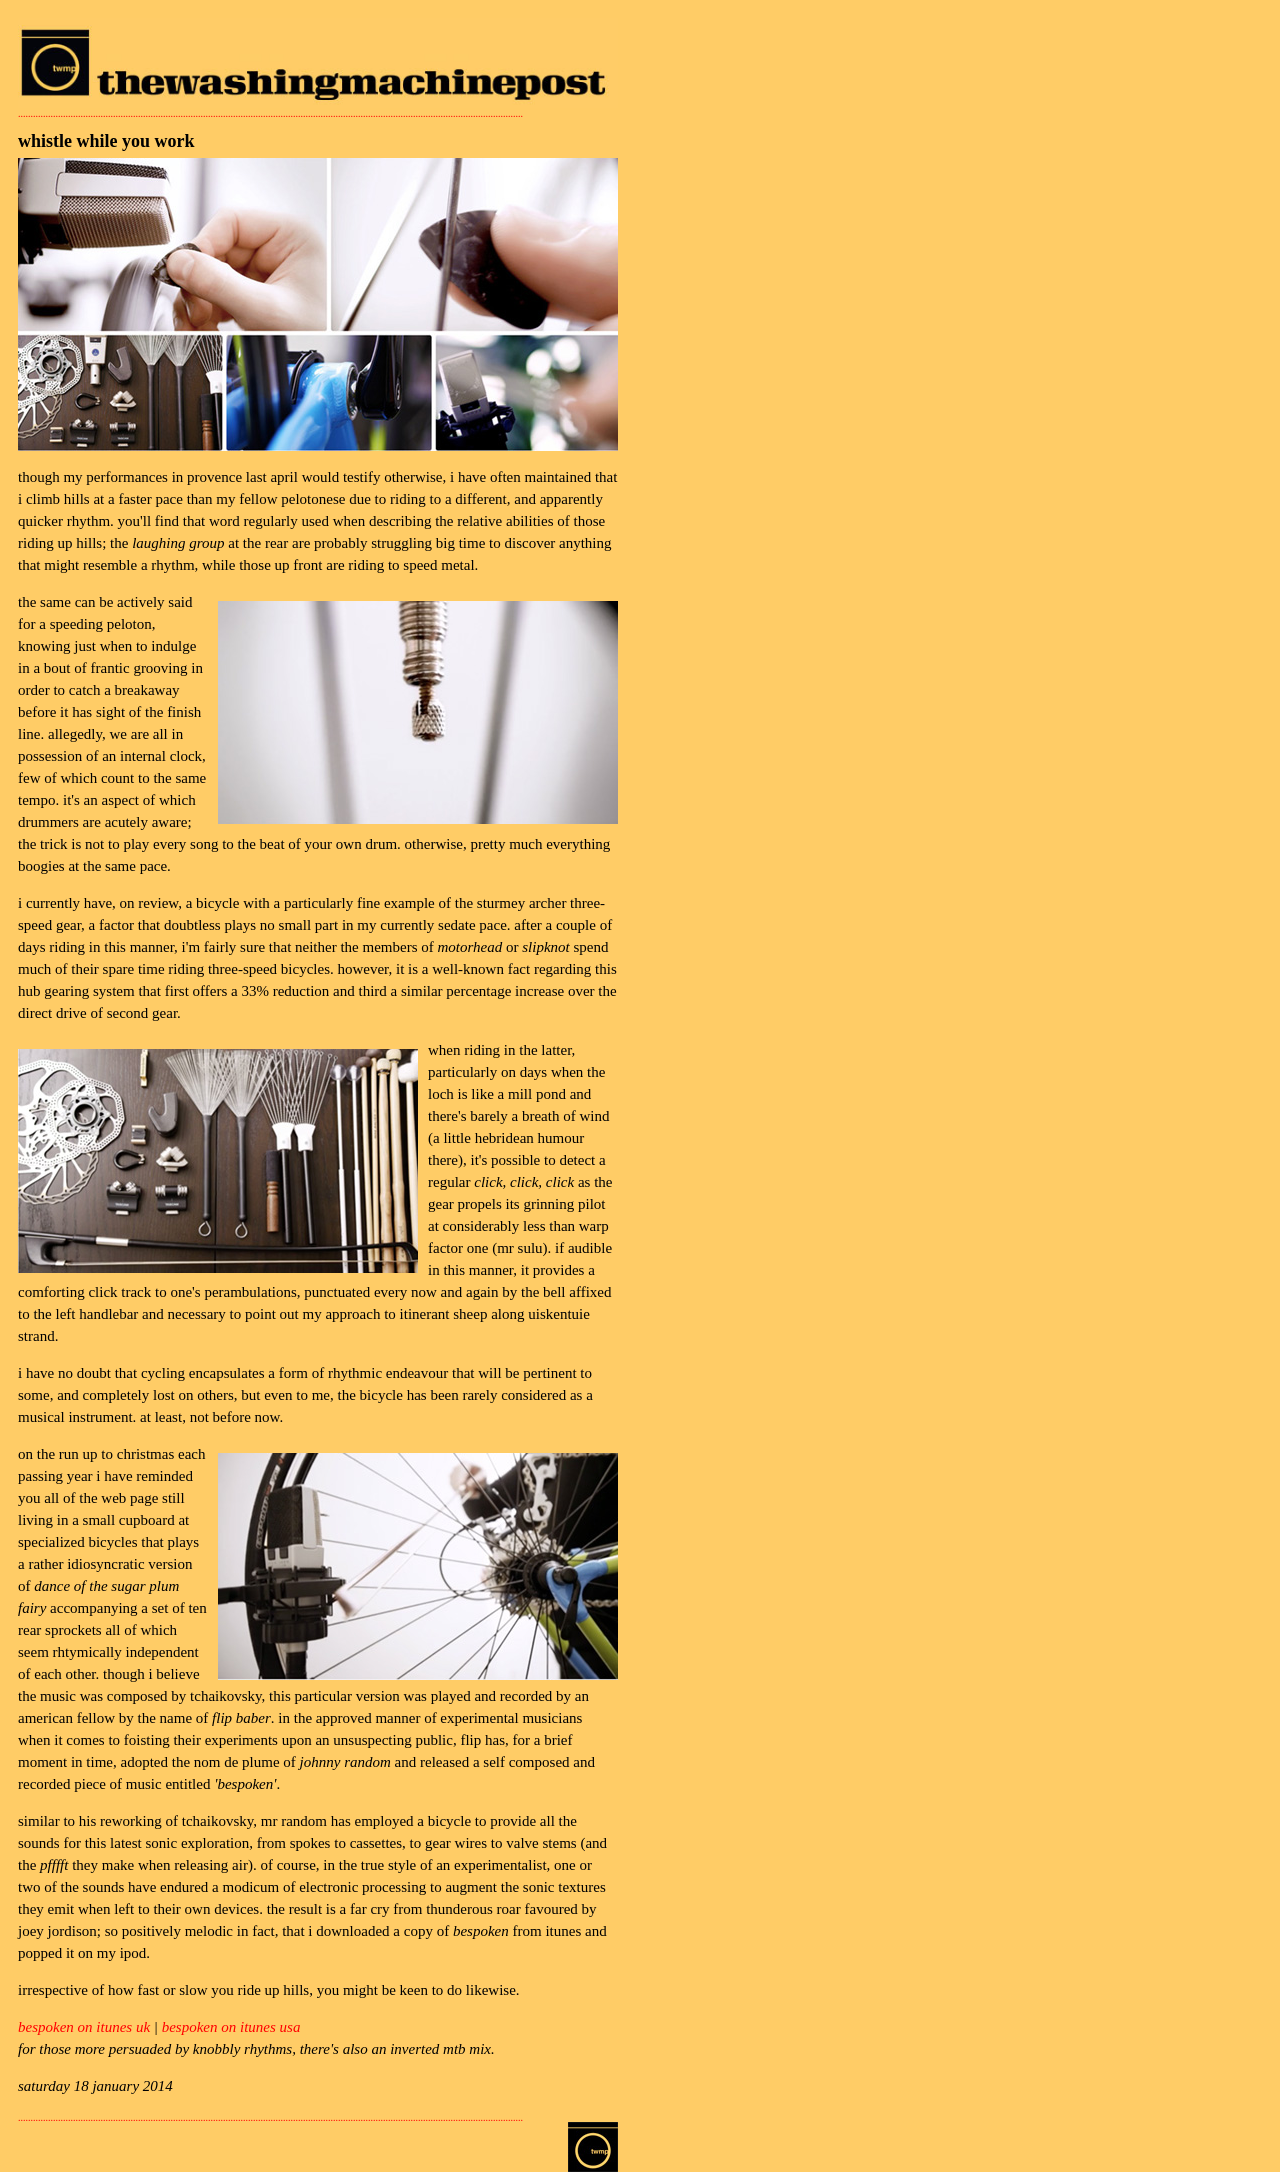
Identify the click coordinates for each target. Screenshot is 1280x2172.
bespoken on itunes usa (231, 2027)
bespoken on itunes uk (84, 2027)
